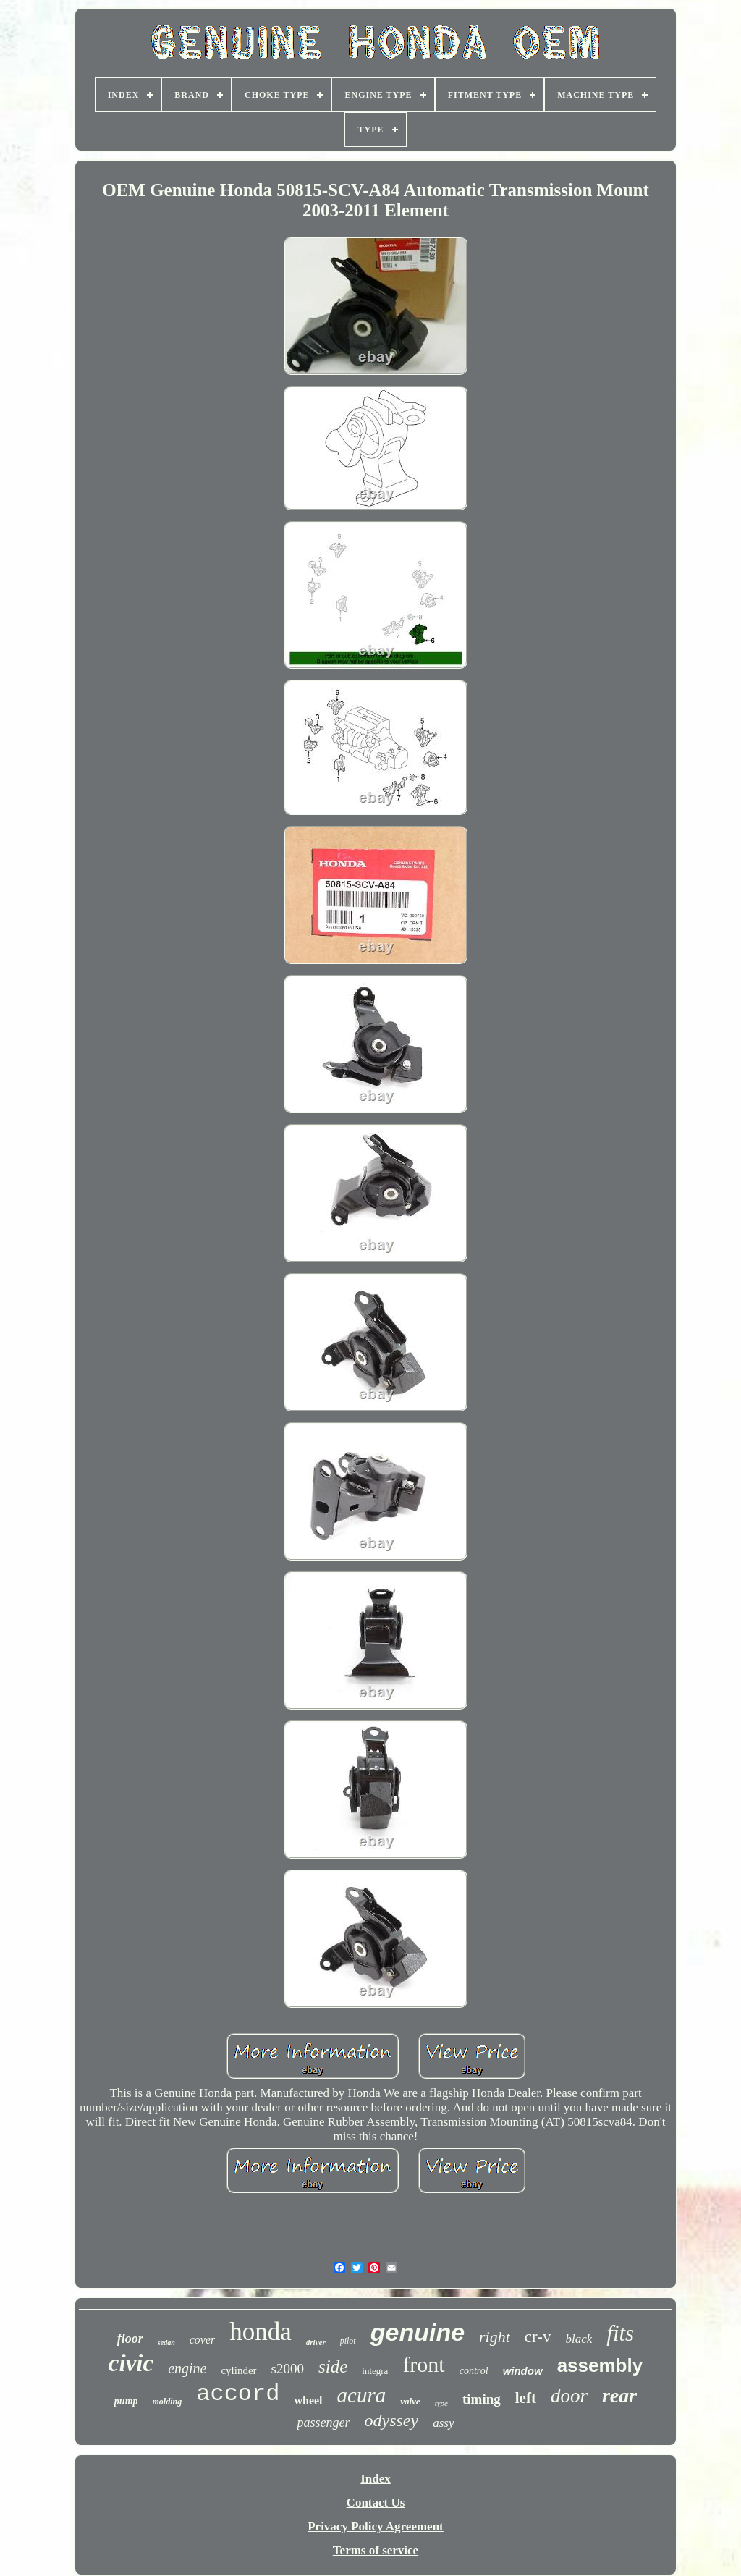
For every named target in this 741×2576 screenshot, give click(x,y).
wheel (308, 2400)
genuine (417, 2332)
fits (620, 2333)
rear (619, 2395)
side (332, 2366)
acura (361, 2395)
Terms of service (375, 2550)
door (569, 2396)
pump (126, 2401)
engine (187, 2368)
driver (316, 2342)
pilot (348, 2341)
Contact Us (376, 2502)
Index (375, 2479)
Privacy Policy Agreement (376, 2526)
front (423, 2364)
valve (410, 2401)
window (523, 2371)
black (578, 2339)
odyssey (392, 2420)
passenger (323, 2422)
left (525, 2398)
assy (443, 2423)
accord (237, 2394)
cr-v (538, 2337)
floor (130, 2338)
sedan (166, 2343)
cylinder (238, 2370)
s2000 (287, 2368)
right (494, 2337)
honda (260, 2332)
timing (481, 2399)
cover (203, 2340)
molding (167, 2401)
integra (375, 2370)
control (474, 2370)
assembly (600, 2365)
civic (131, 2363)
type (441, 2403)
